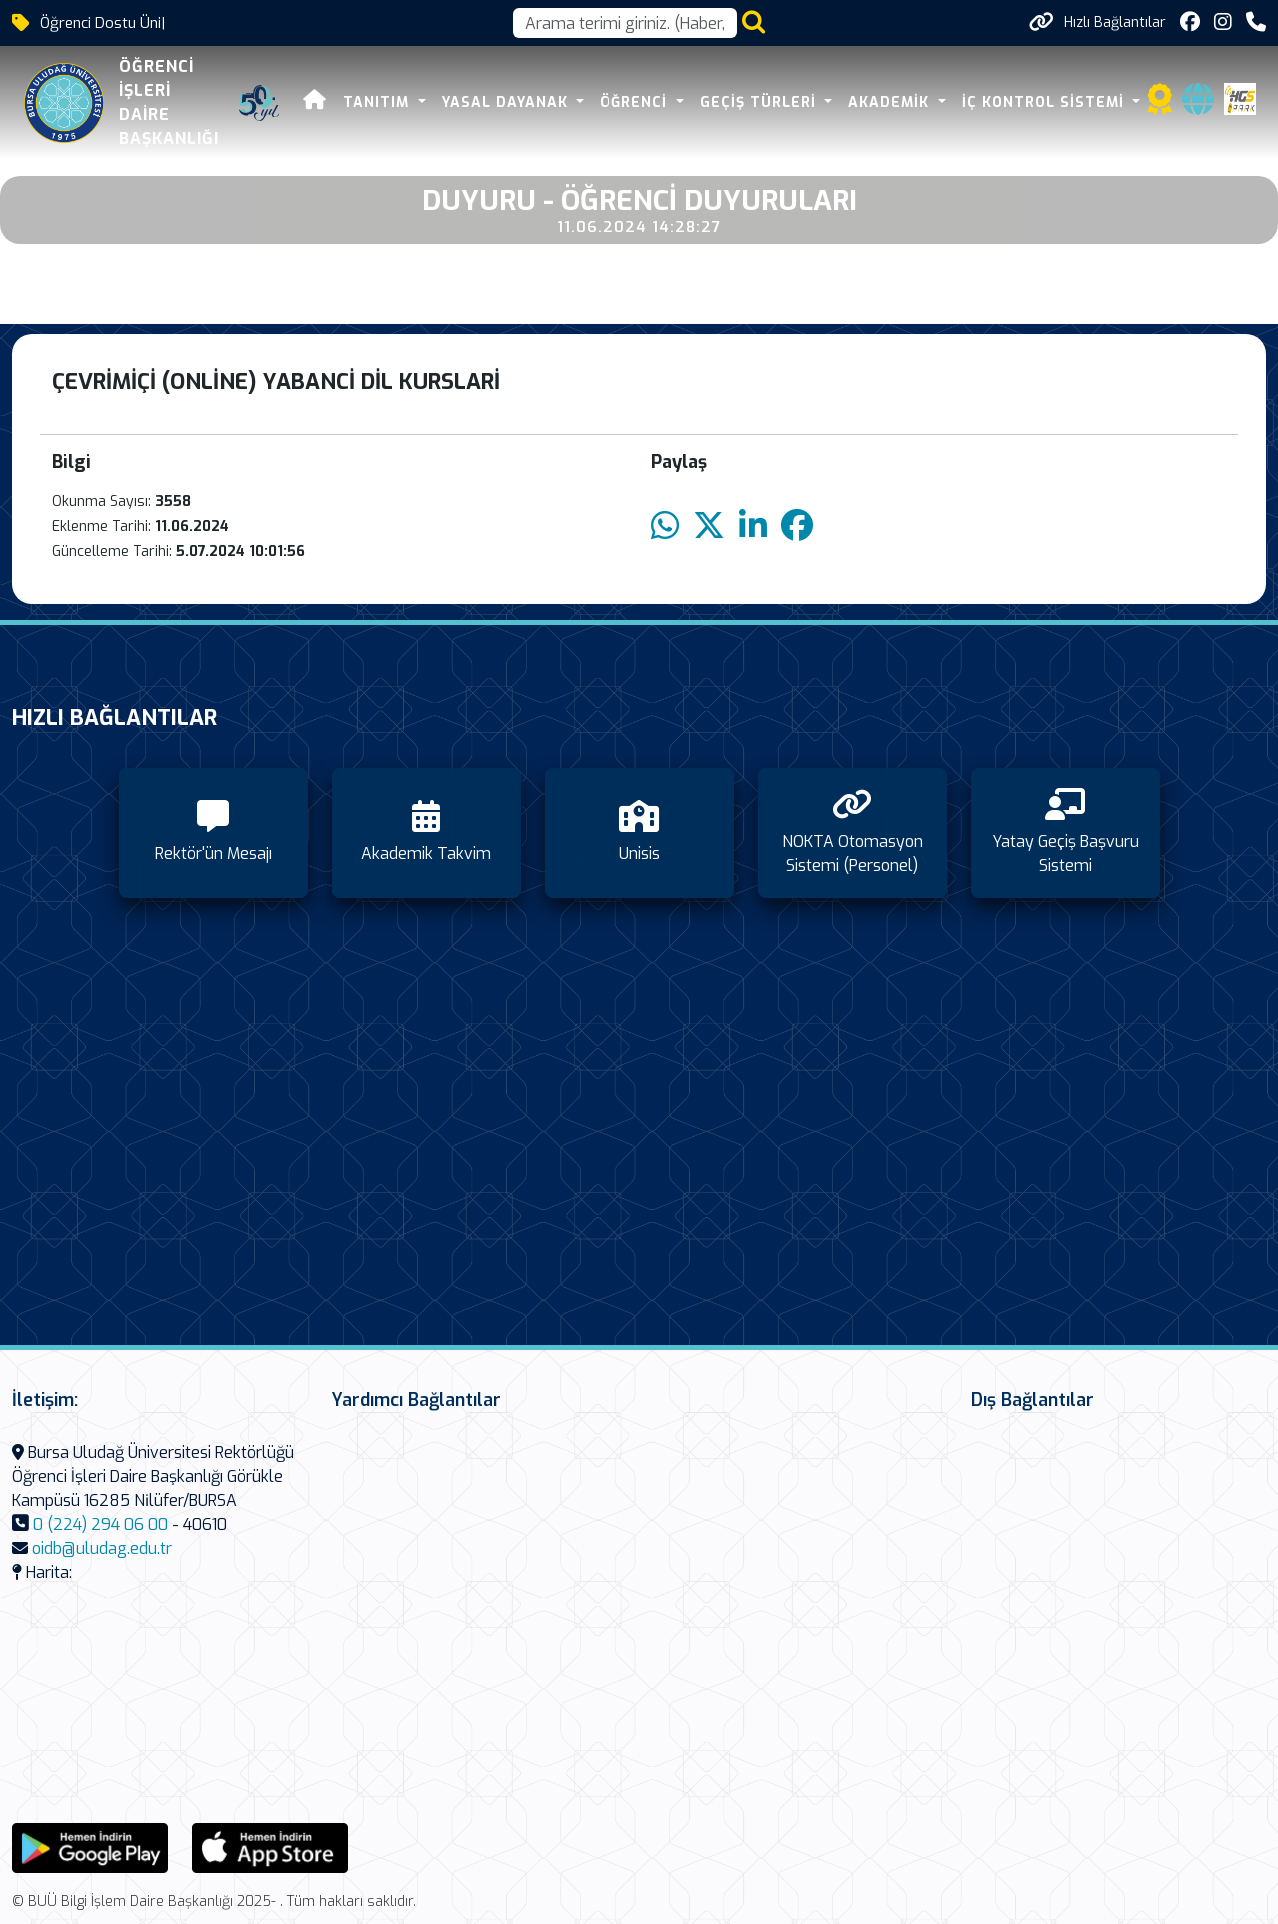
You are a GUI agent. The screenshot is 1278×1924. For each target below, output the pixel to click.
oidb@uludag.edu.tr (102, 1548)
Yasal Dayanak (507, 102)
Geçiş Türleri (760, 102)
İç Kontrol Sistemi (1045, 102)
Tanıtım (378, 102)
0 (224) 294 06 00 (100, 1524)
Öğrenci (636, 102)
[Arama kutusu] (625, 23)
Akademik (891, 102)
